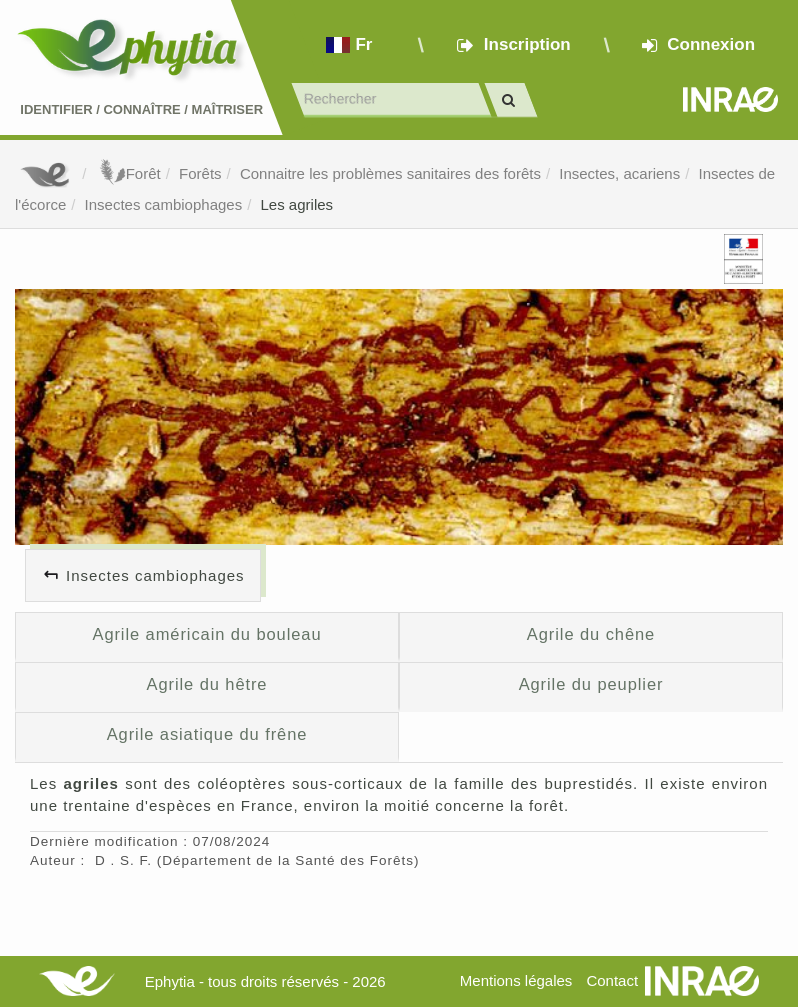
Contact (612, 980)
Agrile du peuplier (591, 684)
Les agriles (297, 204)
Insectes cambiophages (164, 204)
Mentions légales (516, 980)
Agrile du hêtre (207, 684)
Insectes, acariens (619, 173)
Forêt (128, 173)
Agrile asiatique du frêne (207, 734)
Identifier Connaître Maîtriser (141, 109)
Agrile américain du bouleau (206, 634)
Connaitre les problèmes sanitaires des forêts (390, 173)
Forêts (200, 173)
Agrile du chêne (591, 634)
